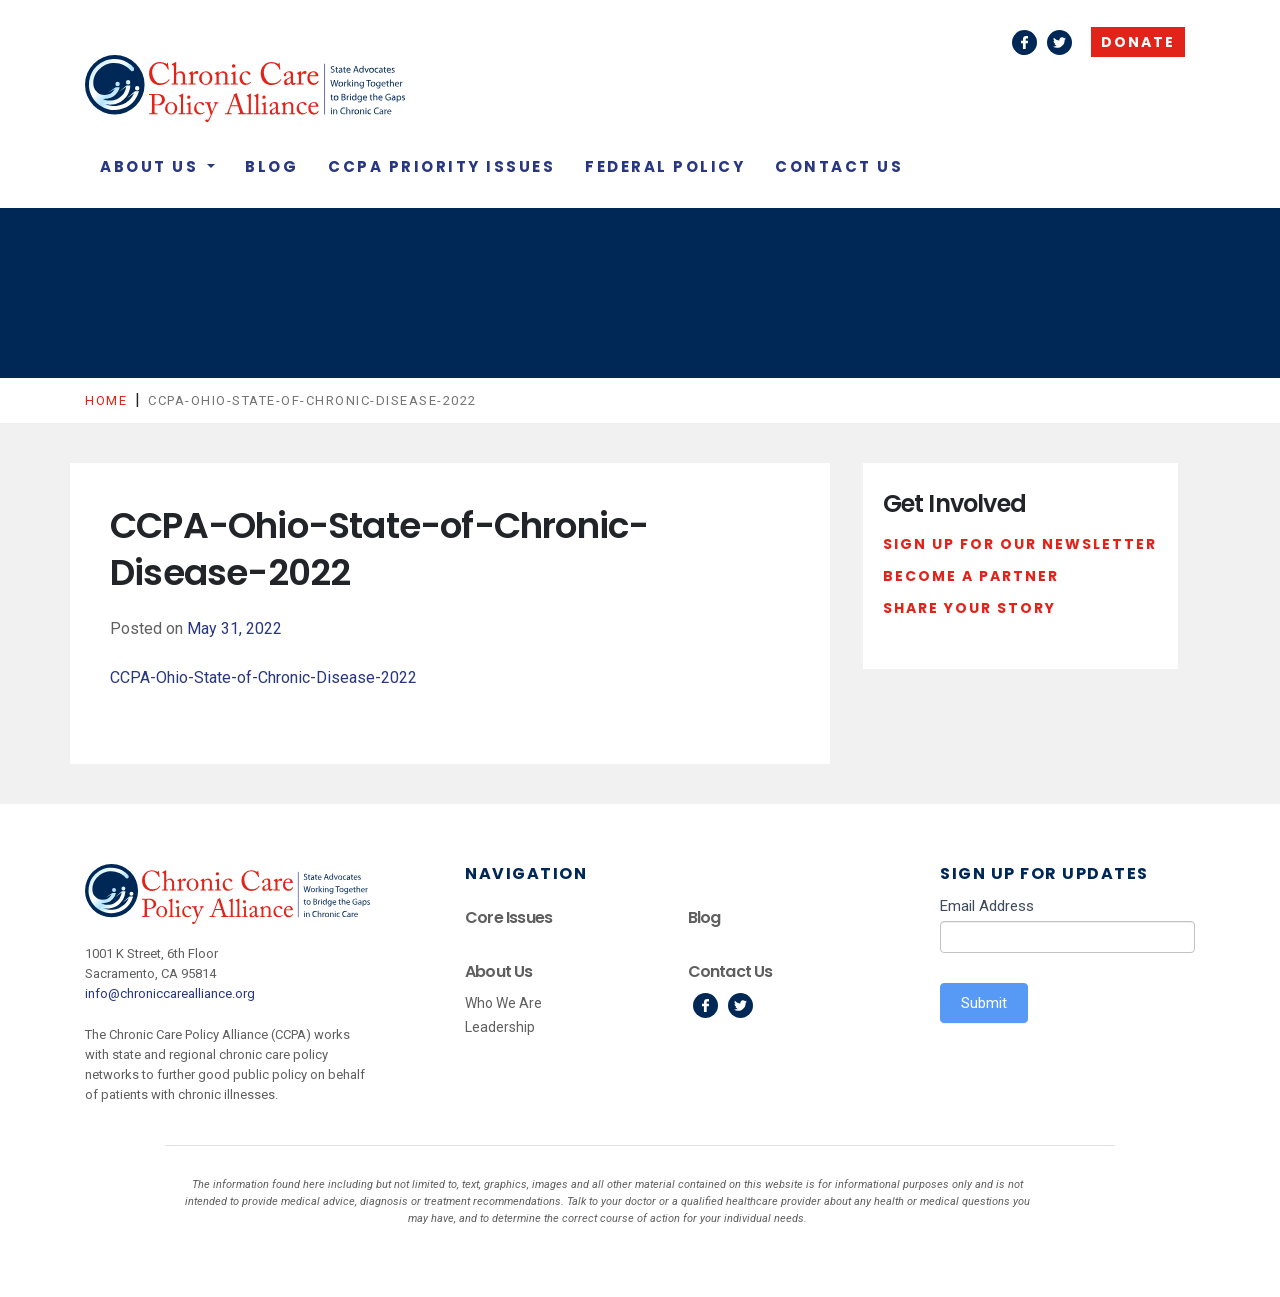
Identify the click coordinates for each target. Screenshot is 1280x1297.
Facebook (1024, 42)
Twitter (1059, 42)
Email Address (987, 906)
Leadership (500, 1027)
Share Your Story (969, 608)
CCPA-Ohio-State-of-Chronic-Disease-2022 (263, 677)
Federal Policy (665, 166)
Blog (271, 166)
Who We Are (503, 1003)
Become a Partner (971, 576)
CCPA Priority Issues (441, 166)
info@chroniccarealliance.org (170, 993)
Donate (1138, 42)
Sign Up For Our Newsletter (1020, 544)
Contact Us (839, 166)
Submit (984, 1003)
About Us (152, 166)
